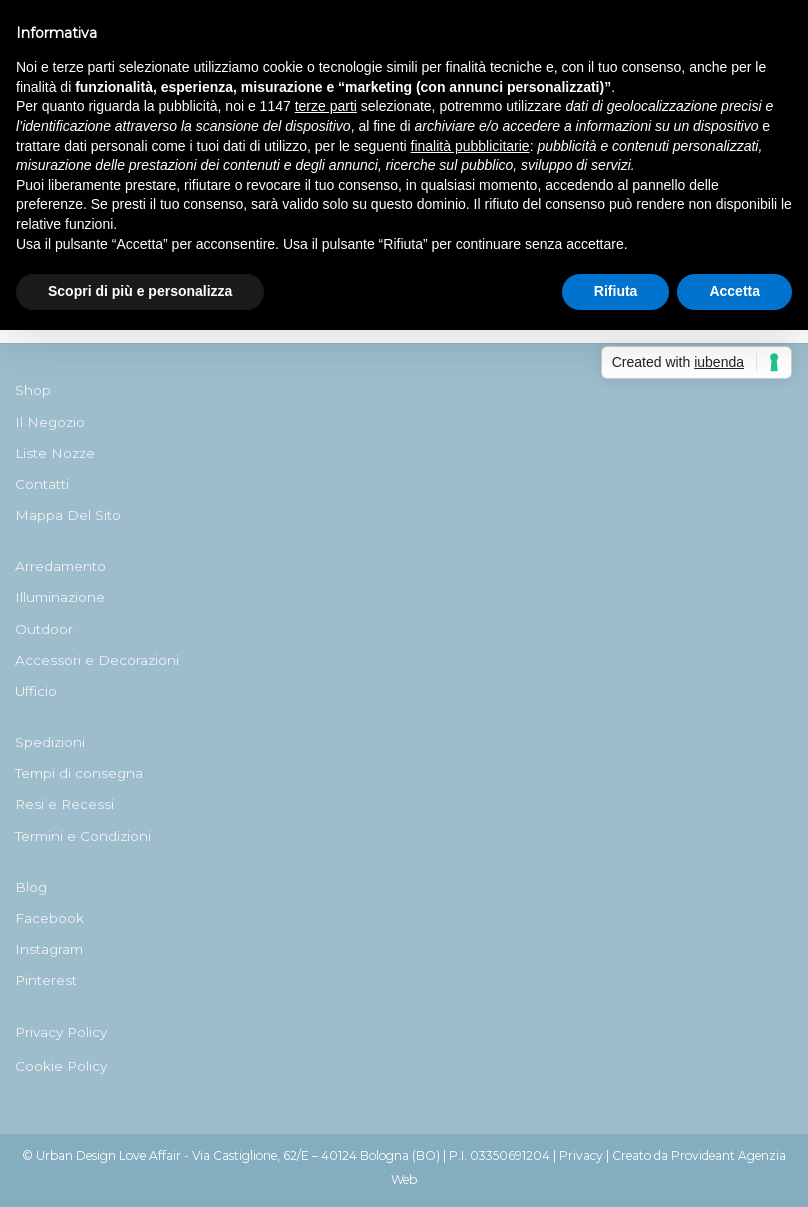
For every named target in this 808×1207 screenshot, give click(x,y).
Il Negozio (50, 422)
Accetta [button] (734, 291)
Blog (31, 887)
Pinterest (46, 980)
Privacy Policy (61, 1032)
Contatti (42, 484)
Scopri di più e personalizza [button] (140, 291)
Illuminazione (60, 597)
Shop (33, 390)
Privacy (581, 1155)
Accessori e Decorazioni (97, 660)
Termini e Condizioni (83, 836)
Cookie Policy (61, 1066)
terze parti (326, 106)
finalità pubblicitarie (470, 146)
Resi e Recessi (64, 804)
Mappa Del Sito (68, 515)
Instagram (49, 949)
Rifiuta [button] (616, 291)
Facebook (49, 918)
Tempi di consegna (79, 773)
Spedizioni (50, 742)
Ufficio (36, 691)
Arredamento (60, 566)
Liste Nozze (55, 453)
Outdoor (44, 629)
